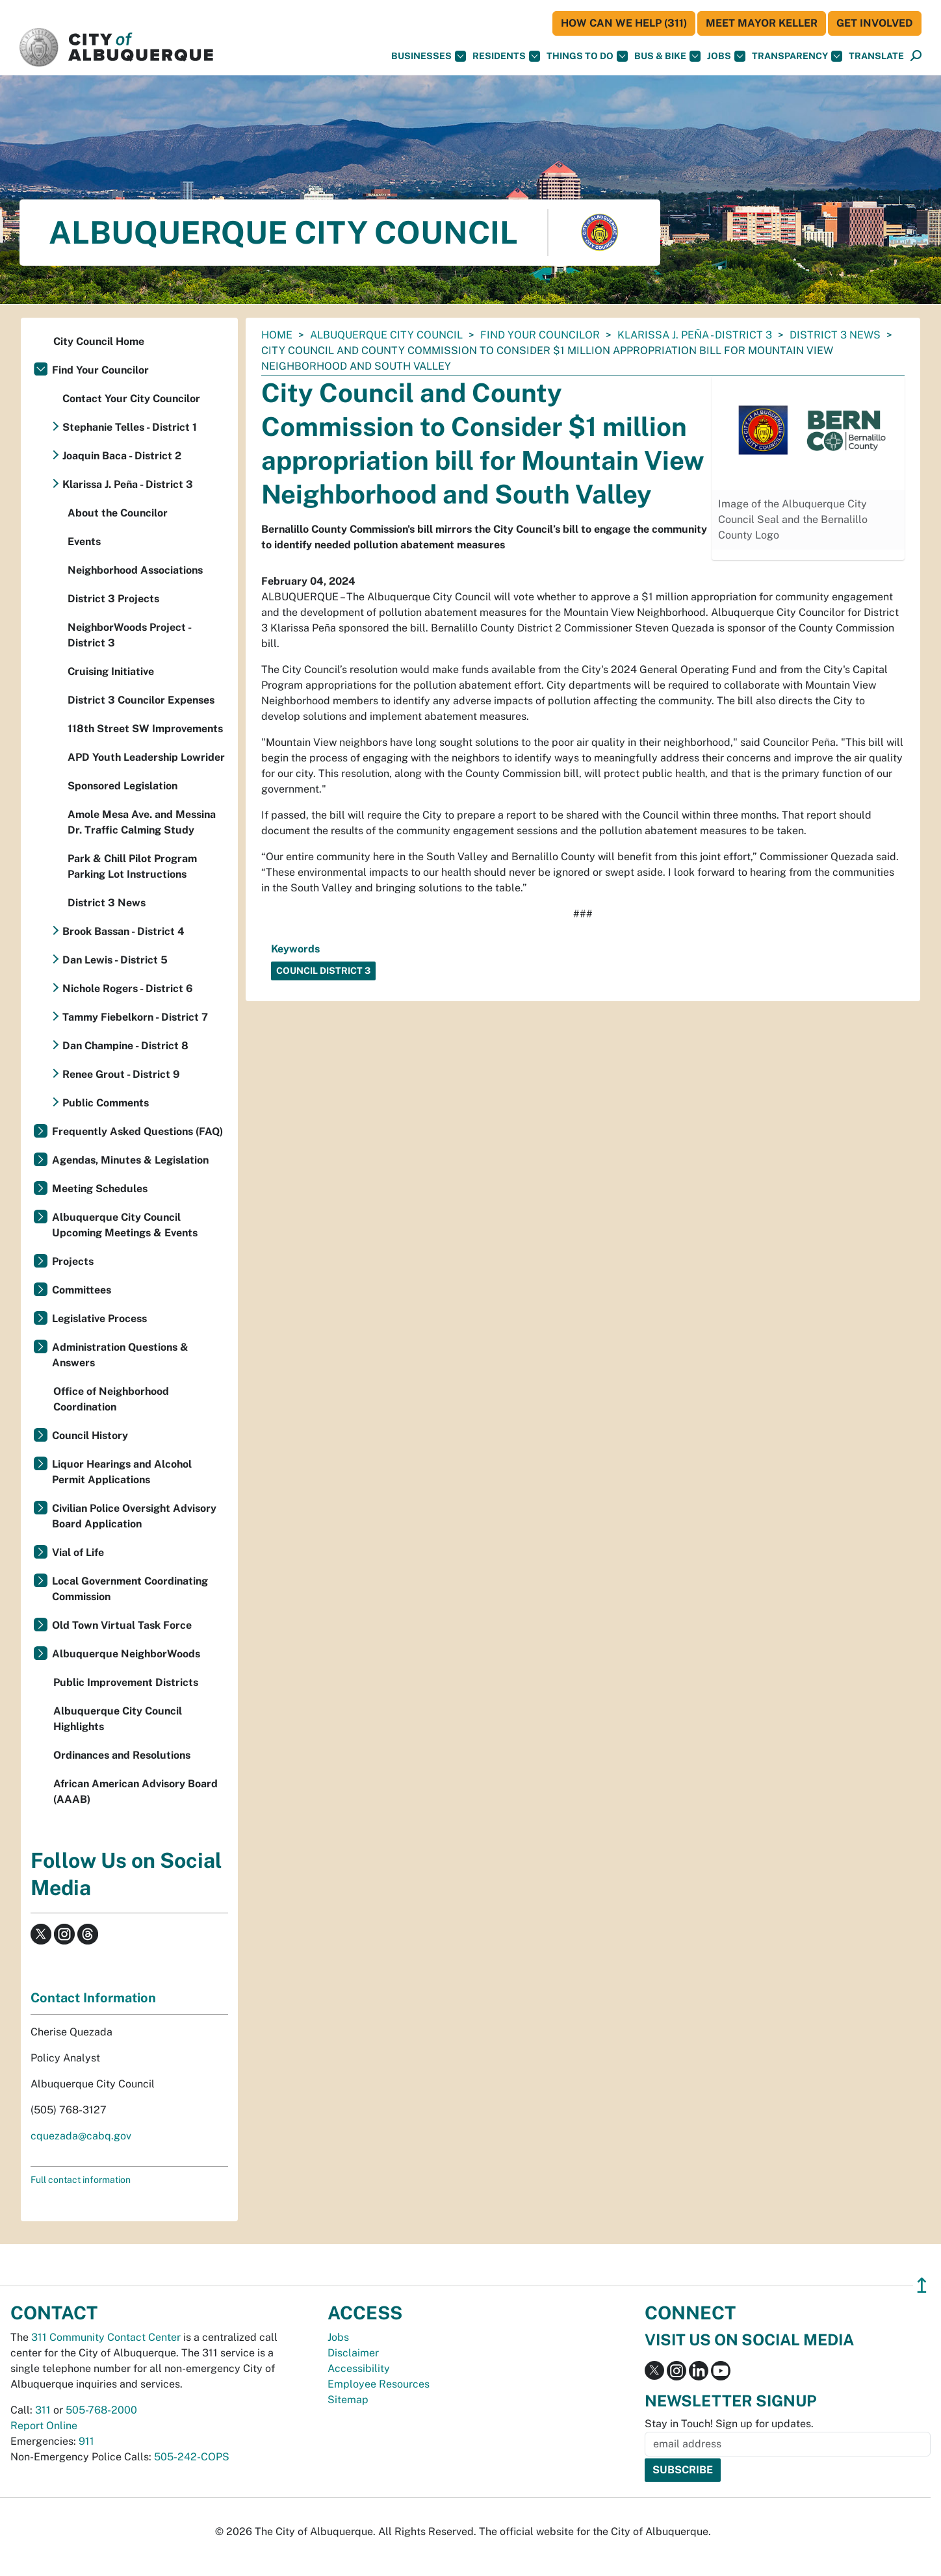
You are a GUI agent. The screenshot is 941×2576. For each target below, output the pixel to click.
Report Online (43, 2425)
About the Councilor (118, 513)
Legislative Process (99, 1318)
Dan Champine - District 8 (125, 1045)
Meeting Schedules (100, 1188)
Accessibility (359, 2368)
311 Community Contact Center (106, 2337)
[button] (876, 56)
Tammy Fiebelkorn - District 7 (135, 1017)
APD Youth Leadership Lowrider (146, 757)
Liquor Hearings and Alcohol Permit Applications (122, 1472)
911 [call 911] (86, 2441)
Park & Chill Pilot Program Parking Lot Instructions (132, 866)
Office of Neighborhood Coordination (111, 1399)
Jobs (726, 56)
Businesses (428, 56)
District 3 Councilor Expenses (141, 700)
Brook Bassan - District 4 (123, 931)
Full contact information (81, 2179)
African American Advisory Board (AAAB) (135, 1791)
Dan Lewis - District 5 (115, 960)
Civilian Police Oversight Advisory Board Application (134, 1516)
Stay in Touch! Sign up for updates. (729, 2423)
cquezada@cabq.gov (81, 2136)
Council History (90, 1435)
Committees (81, 1290)
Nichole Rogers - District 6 (127, 988)
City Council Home (98, 341)
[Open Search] (916, 56)
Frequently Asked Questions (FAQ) (137, 1131)
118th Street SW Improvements (145, 728)
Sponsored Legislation (122, 786)
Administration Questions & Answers (120, 1355)
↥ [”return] (922, 2285)
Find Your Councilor (540, 335)
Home (276, 335)
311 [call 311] (43, 2410)
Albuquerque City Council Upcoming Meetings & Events (125, 1225)
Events (84, 541)
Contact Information (93, 1998)
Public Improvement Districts (125, 1682)
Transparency (797, 56)
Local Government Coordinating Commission (130, 1589)
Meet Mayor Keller (762, 23)
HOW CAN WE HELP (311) (624, 23)
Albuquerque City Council (386, 335)
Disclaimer (353, 2353)
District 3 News (835, 335)
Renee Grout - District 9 (121, 1074)
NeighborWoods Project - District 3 (129, 635)
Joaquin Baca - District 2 (121, 456)
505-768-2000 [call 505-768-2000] (101, 2410)
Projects (73, 1261)
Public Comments (105, 1103)
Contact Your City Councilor (131, 398)
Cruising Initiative (111, 671)
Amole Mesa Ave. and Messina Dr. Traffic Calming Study (142, 822)
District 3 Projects (113, 599)
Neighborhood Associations (135, 570)
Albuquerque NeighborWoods (126, 1654)
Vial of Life (78, 1552)
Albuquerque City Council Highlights (117, 1719)
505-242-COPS (191, 2457)
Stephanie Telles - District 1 (129, 427)
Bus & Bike (667, 56)
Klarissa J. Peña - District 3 (694, 335)
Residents (506, 56)
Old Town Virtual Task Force (122, 1625)
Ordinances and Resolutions (121, 1755)
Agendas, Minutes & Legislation (130, 1160)
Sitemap (348, 2399)
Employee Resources (379, 2384)
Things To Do (587, 56)
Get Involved (874, 23)
